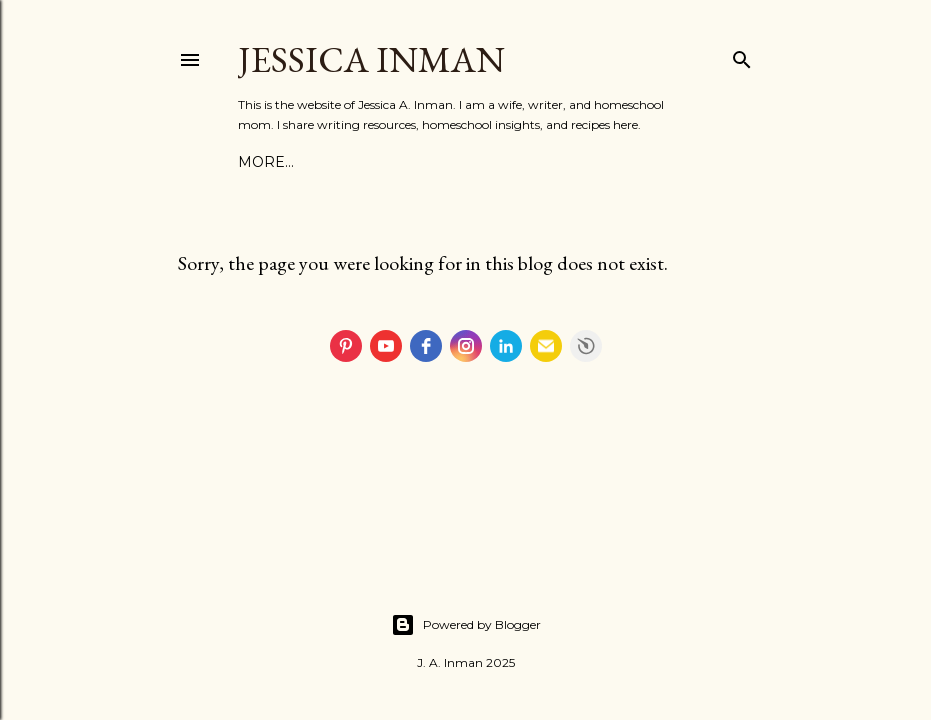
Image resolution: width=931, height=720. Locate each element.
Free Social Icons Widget (586, 346)
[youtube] (386, 346)
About (264, 162)
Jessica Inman (371, 59)
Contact (336, 162)
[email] (546, 346)
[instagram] (466, 346)
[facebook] (426, 346)
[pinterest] (346, 346)
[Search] (742, 55)
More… (586, 162)
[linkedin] (506, 346)
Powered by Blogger (466, 625)
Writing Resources (464, 162)
